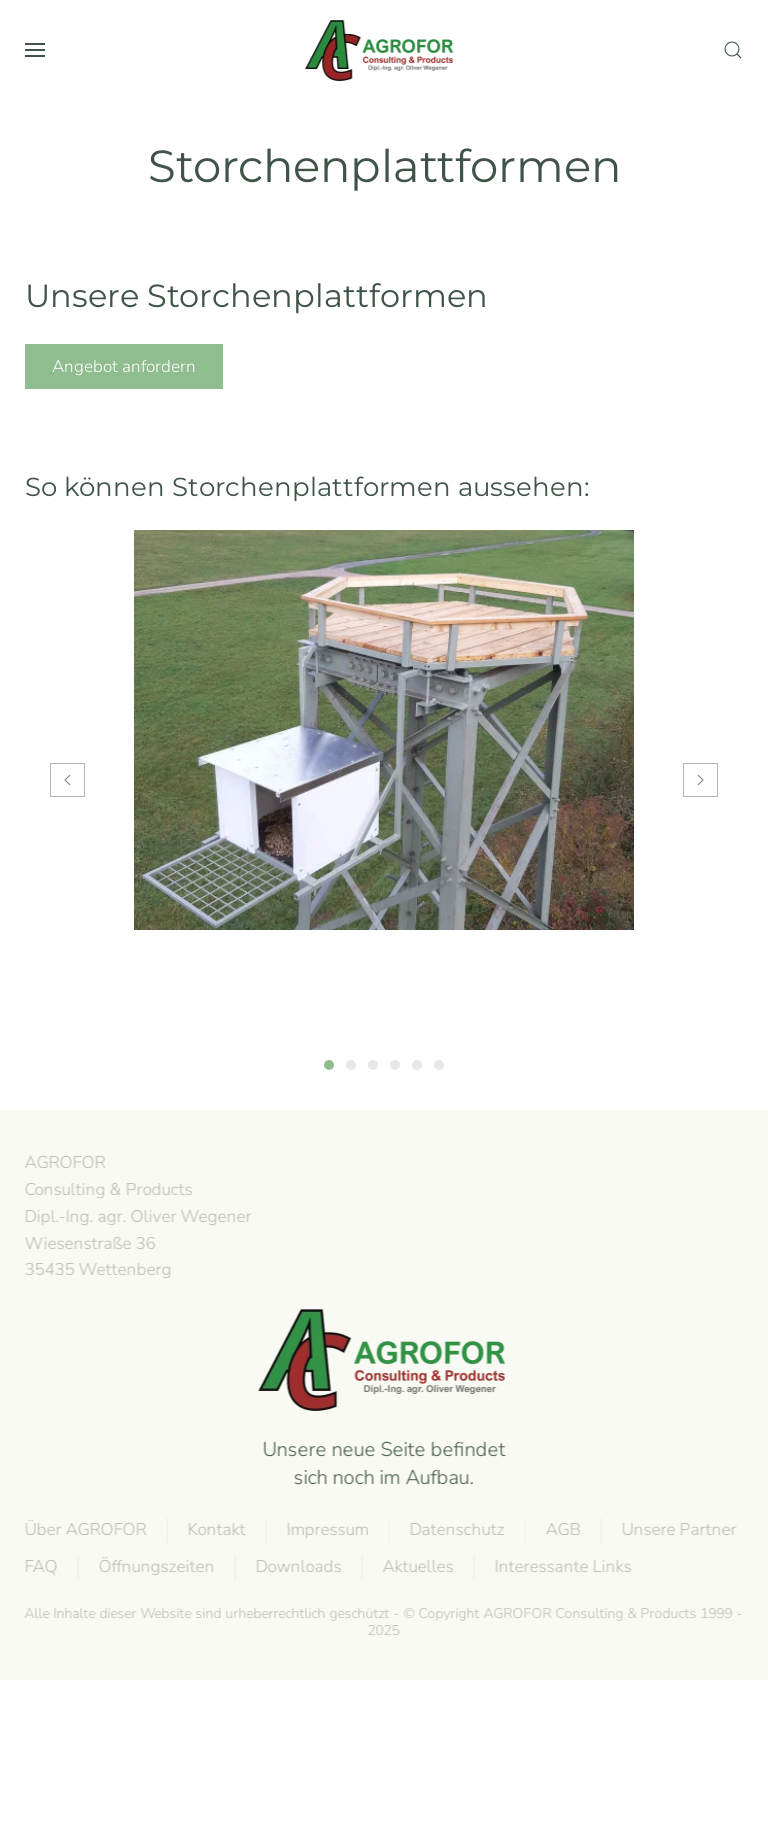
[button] (35, 50)
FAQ (39, 1566)
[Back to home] (384, 50)
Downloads (297, 1566)
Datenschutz (455, 1529)
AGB (561, 1529)
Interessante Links (561, 1566)
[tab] (329, 1065)
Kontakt (215, 1529)
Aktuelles (416, 1566)
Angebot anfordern (124, 366)
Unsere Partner (677, 1529)
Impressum (326, 1529)
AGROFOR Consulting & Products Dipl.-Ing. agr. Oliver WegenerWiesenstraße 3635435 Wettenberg (136, 1216)
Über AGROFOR (84, 1529)
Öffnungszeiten (155, 1566)
